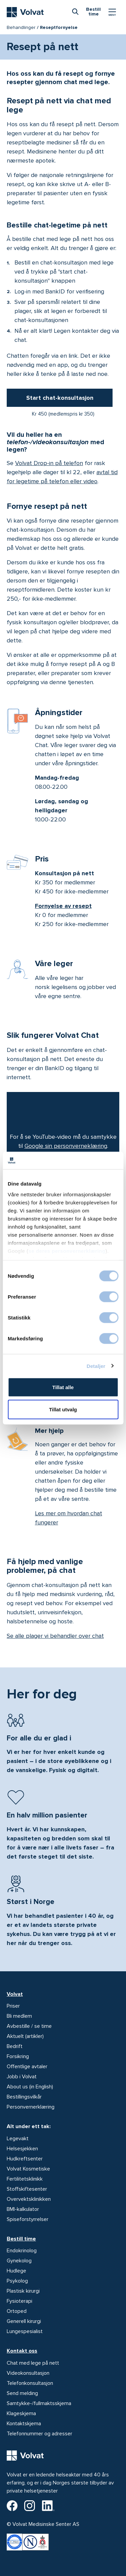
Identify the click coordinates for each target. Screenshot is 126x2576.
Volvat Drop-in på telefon (49, 463)
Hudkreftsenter (25, 2158)
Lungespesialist (25, 2331)
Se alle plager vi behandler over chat (55, 1635)
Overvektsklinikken (29, 2199)
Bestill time (21, 2238)
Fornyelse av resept (63, 906)
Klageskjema (21, 2413)
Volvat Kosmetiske (28, 2168)
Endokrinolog (22, 2250)
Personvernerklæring (30, 2107)
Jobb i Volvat (22, 2076)
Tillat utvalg (63, 1409)
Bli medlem (19, 2016)
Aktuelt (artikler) (25, 2036)
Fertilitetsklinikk (25, 2179)
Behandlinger (21, 27)
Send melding (22, 2393)
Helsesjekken (22, 2148)
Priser (13, 2006)
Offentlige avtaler (27, 2066)
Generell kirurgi (24, 2321)
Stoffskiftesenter (27, 2189)
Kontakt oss (22, 2351)
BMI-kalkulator (23, 2209)
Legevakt (18, 2138)
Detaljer (96, 1366)
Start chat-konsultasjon (59, 397)
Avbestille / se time (29, 2026)
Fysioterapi (19, 2301)
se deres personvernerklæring (67, 1251)
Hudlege (16, 2270)
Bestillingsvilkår (24, 2096)
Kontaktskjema (24, 2423)
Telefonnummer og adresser (39, 2433)
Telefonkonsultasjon (30, 2383)
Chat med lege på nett (33, 2363)
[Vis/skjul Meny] (112, 12)
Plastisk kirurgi (23, 2291)
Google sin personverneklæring (66, 1146)
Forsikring (18, 2056)
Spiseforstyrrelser (27, 2219)
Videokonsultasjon (28, 2373)
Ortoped (17, 2311)
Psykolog (17, 2281)
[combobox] (75, 11)
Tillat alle (63, 1387)
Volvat (15, 1994)
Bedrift (15, 2046)
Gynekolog (19, 2260)
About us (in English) (30, 2086)
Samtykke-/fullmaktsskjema (39, 2403)
